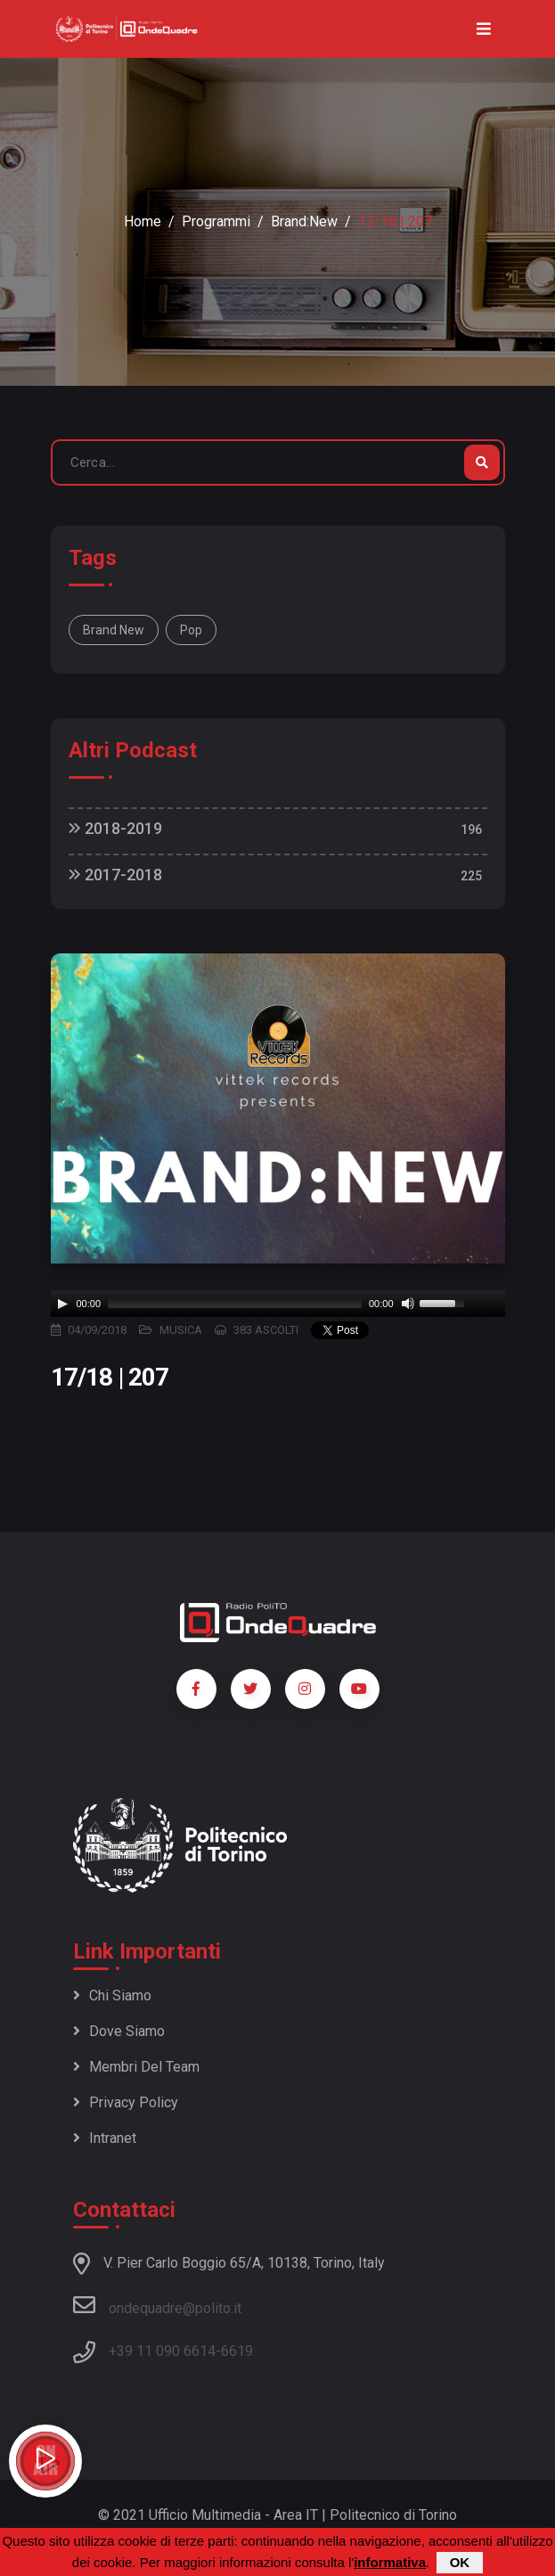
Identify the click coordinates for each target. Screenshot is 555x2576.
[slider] (235, 1303)
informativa (390, 2562)
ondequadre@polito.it (157, 2305)
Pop (191, 630)
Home (142, 221)
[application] (278, 1303)
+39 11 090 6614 (162, 2351)
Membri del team (136, 2066)
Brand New (113, 630)
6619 (237, 2351)
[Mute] (408, 1303)
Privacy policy (125, 2102)
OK (460, 2562)
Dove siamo (119, 2031)
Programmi (216, 221)
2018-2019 (115, 828)
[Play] (62, 1303)
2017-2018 (115, 874)
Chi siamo (112, 1995)
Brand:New (304, 221)
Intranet (104, 2138)
